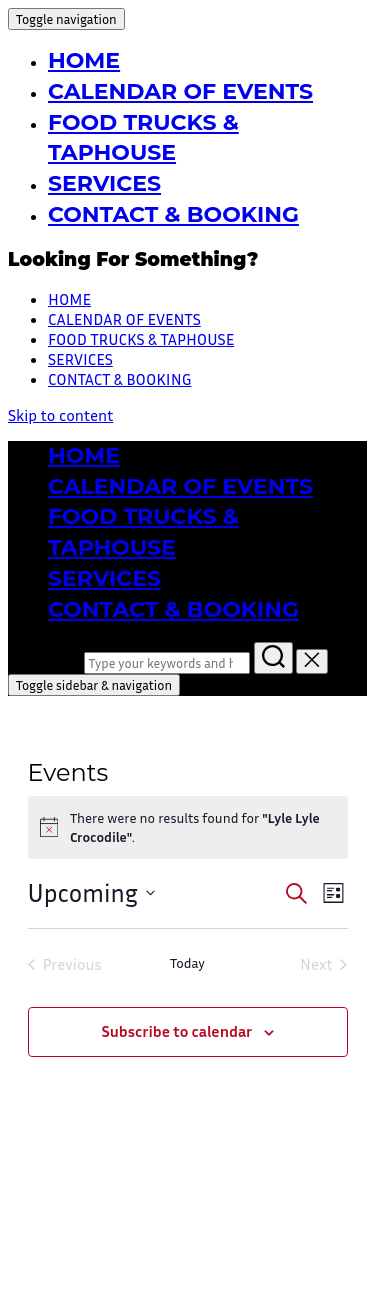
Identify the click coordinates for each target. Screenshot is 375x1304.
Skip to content (60, 415)
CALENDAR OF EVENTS (180, 91)
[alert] (188, 827)
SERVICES (104, 183)
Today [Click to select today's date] (187, 962)
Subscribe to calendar (176, 1031)
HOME (84, 60)
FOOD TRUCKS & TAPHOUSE (141, 339)
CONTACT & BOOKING (173, 214)
